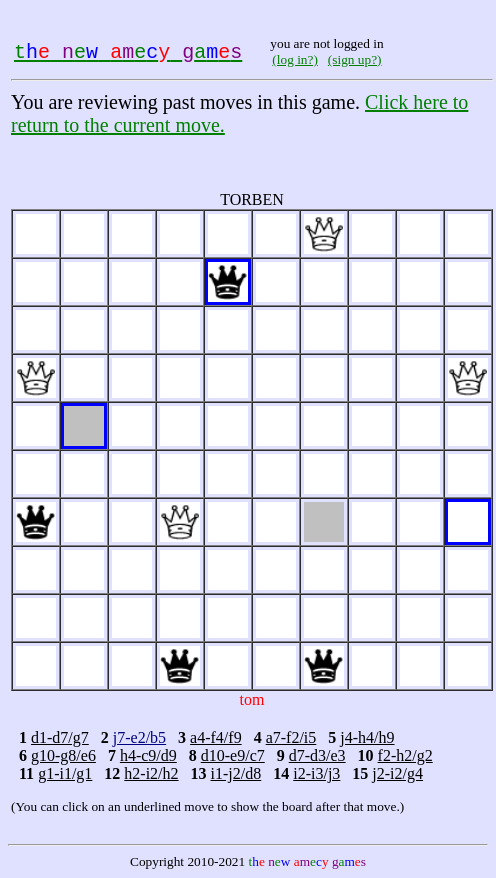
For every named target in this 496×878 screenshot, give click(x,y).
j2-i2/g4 (397, 773)
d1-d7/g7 (60, 737)
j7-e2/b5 (139, 737)
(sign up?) (355, 59)
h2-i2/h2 (151, 773)
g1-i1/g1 (65, 773)
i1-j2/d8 (236, 773)
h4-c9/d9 (148, 755)
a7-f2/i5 (291, 737)
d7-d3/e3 (317, 755)
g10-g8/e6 (63, 755)
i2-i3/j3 (316, 773)
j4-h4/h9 (367, 737)
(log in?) (295, 59)
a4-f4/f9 (216, 737)
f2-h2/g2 (405, 755)
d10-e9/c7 (233, 755)
